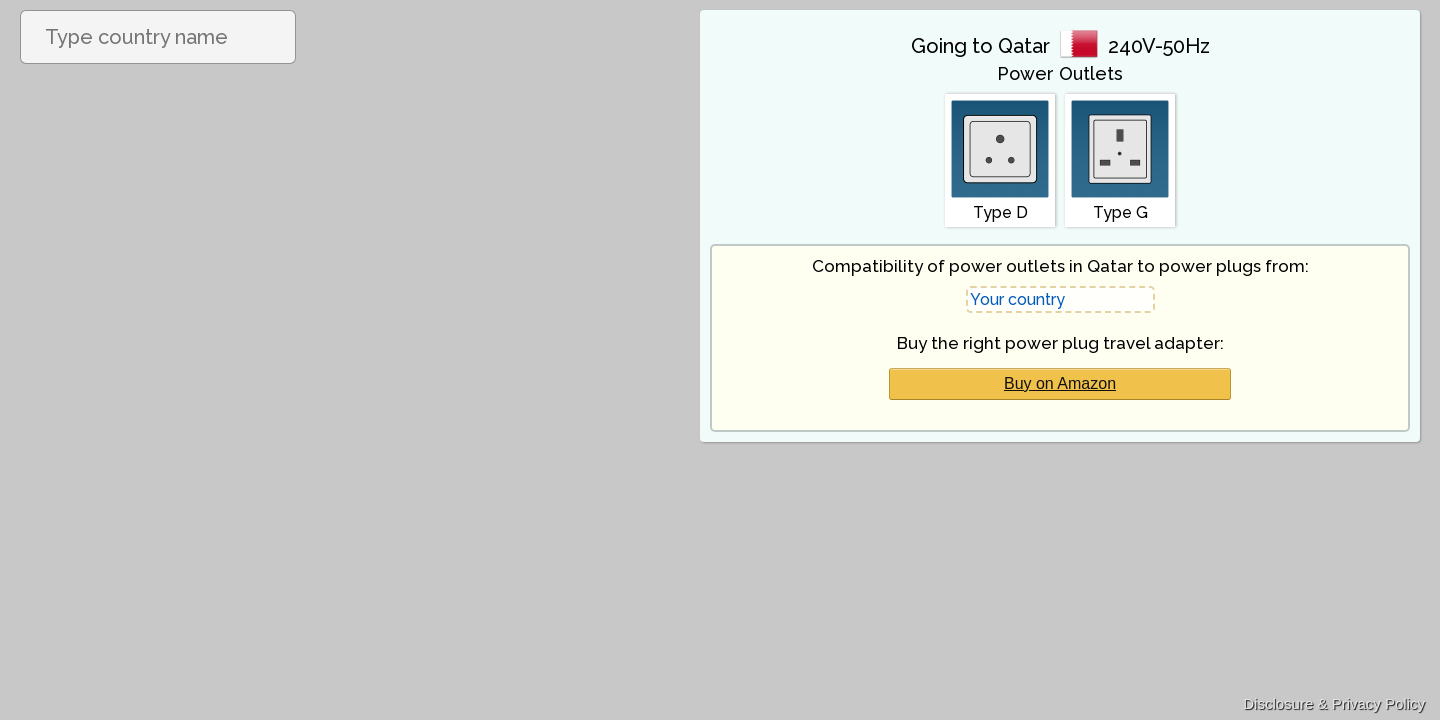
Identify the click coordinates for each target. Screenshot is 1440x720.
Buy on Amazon (1060, 383)
